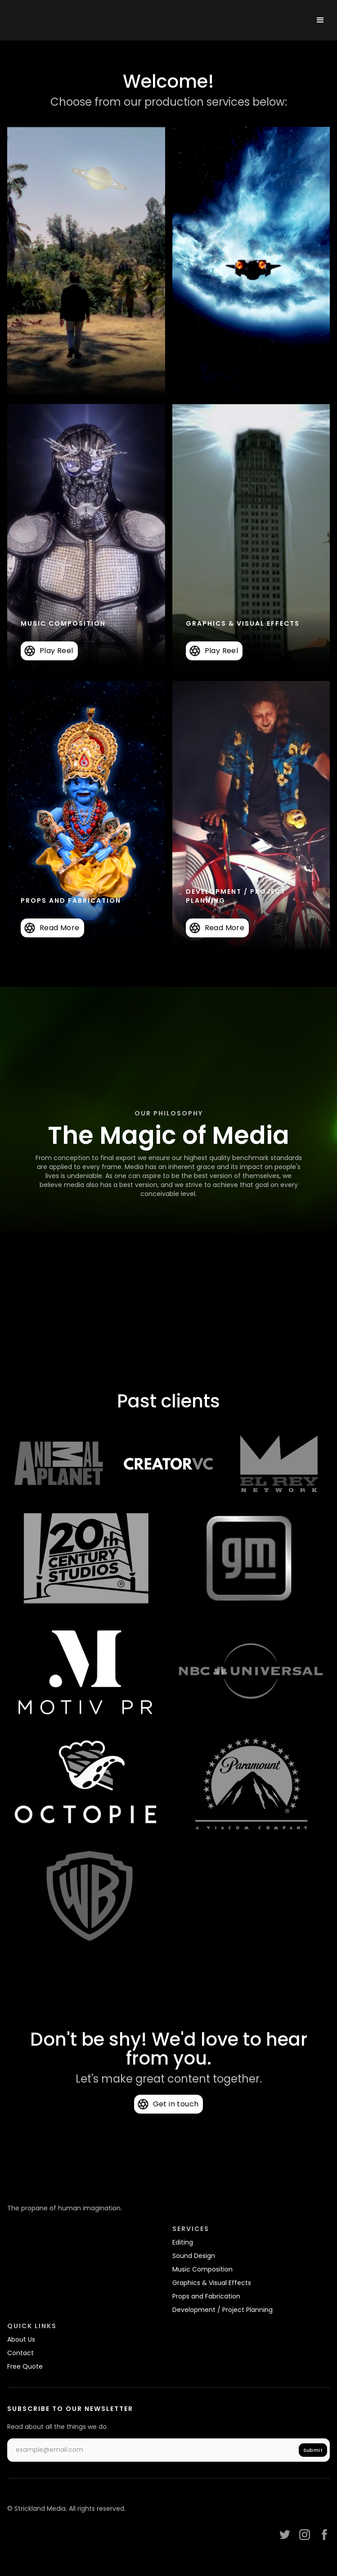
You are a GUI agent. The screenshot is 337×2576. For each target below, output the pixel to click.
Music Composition (202, 2269)
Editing (182, 2242)
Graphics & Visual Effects (211, 2282)
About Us (21, 2339)
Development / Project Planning (222, 2309)
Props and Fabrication (206, 2296)
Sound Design (193, 2255)
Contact (20, 2352)
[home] (65, 20)
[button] (320, 20)
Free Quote (25, 2366)
